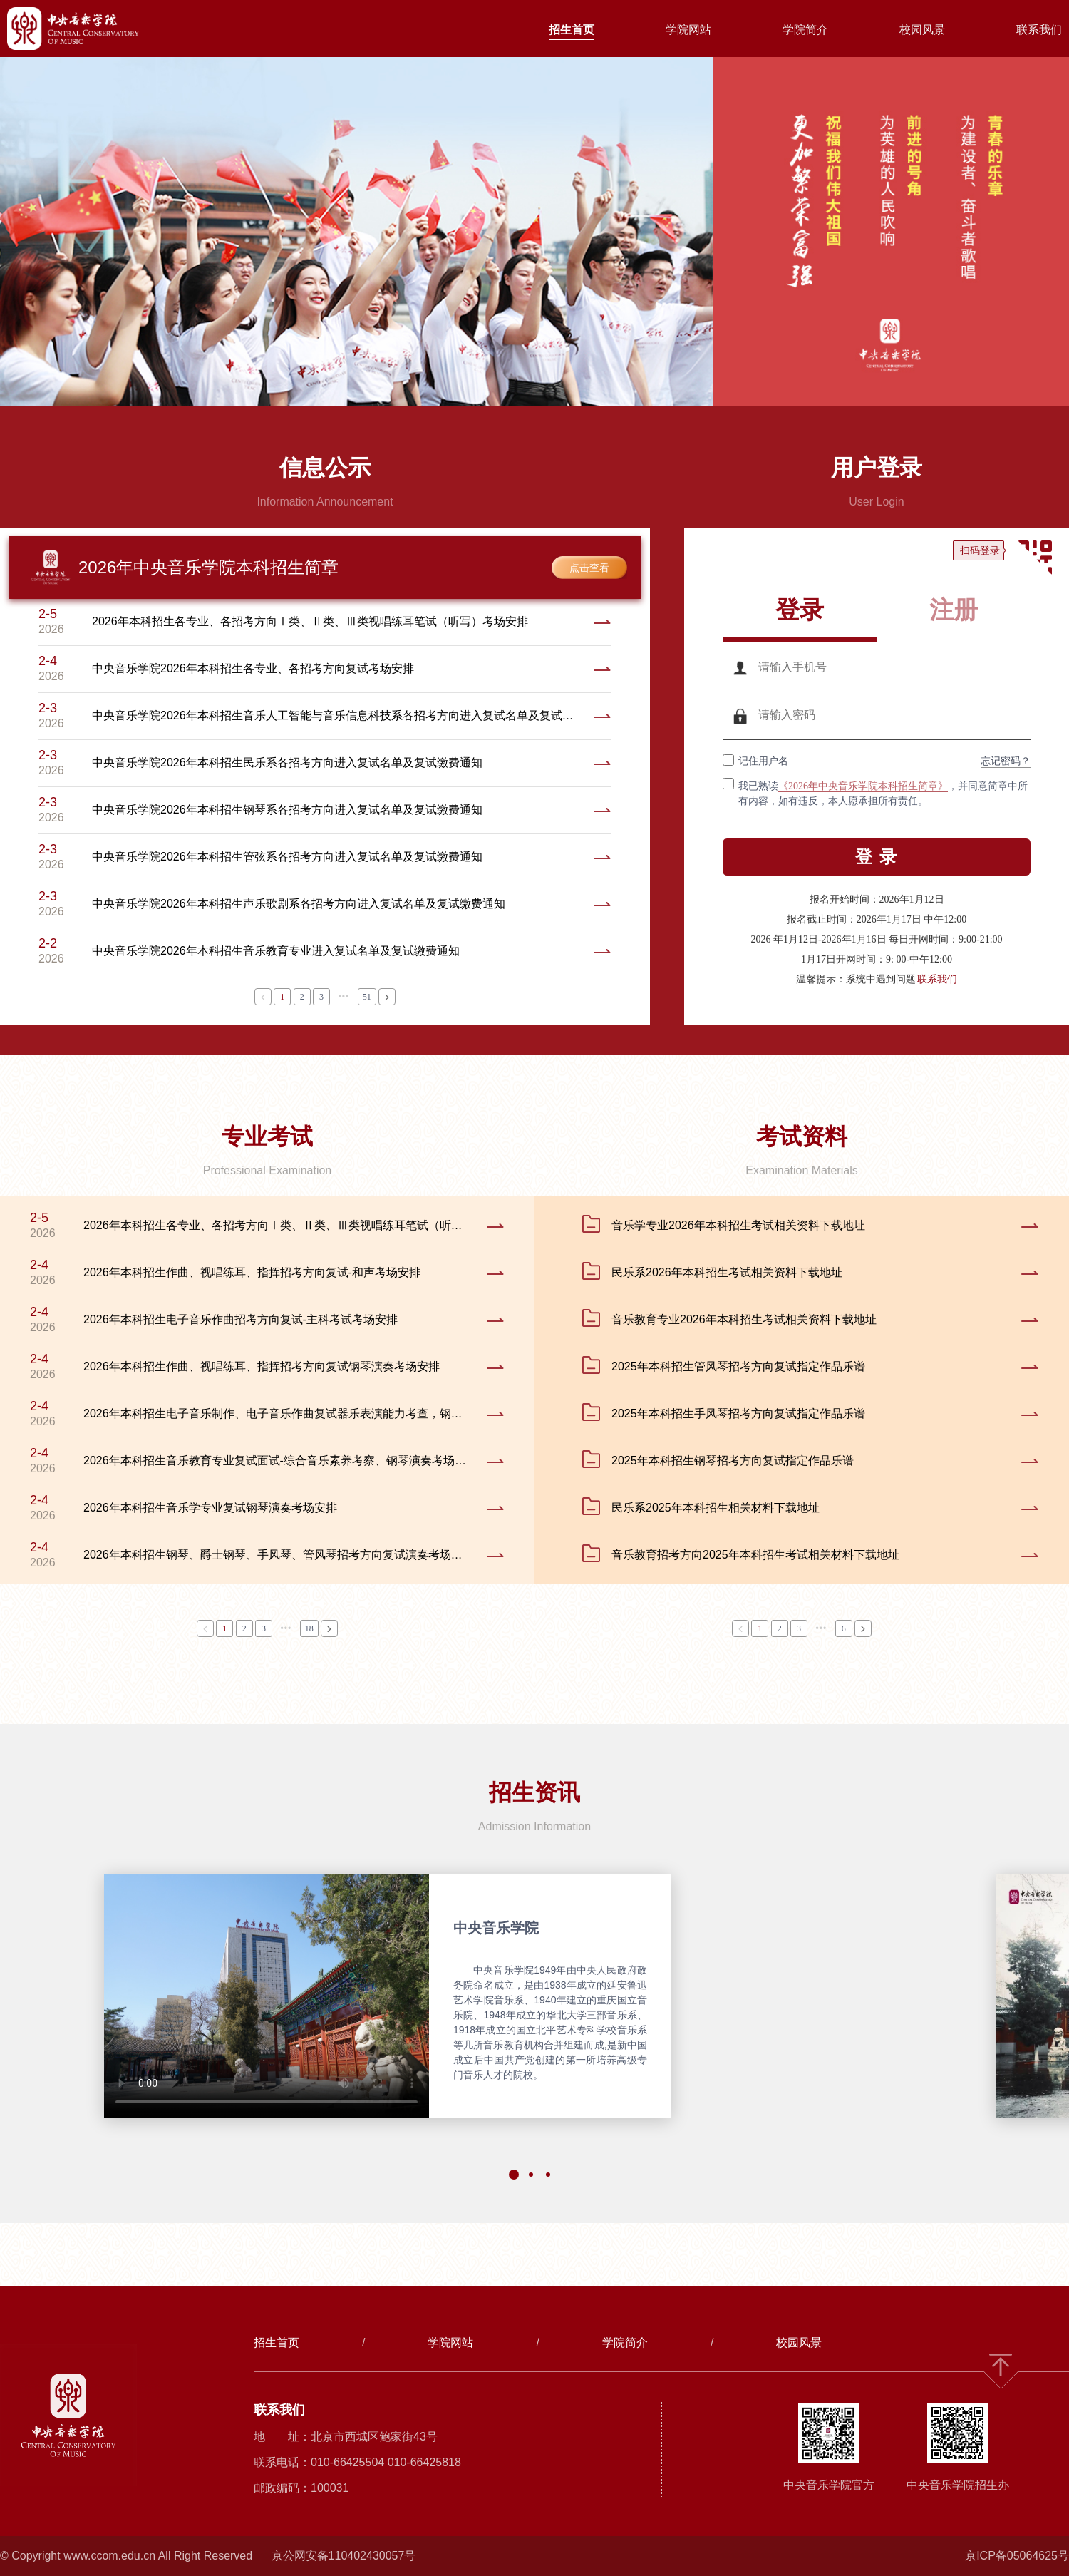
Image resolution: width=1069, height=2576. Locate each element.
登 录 (877, 856)
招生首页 (571, 30)
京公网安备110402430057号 (344, 2556)
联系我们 (1039, 30)
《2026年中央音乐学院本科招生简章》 (863, 786)
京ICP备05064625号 (1017, 2556)
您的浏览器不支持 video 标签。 (266, 1996)
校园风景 (922, 30)
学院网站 (688, 30)
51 (367, 997)
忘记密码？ (1006, 761)
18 (309, 1628)
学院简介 (805, 30)
